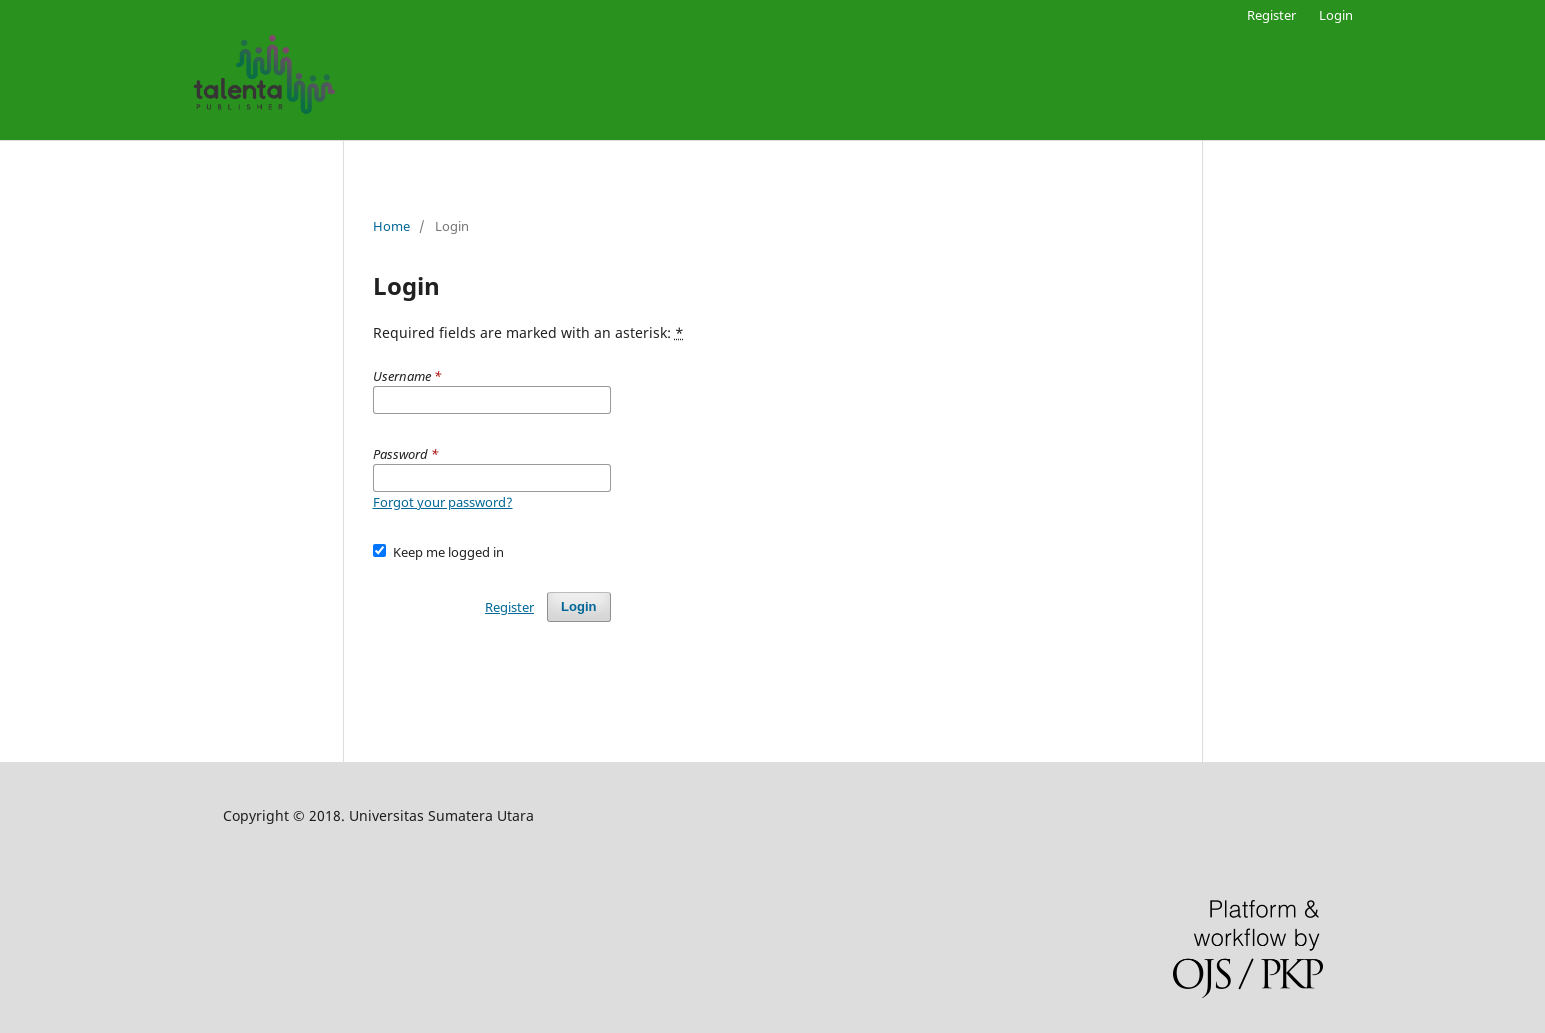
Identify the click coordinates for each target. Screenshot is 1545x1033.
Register (1271, 15)
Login (1336, 15)
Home (391, 226)
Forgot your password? (443, 502)
